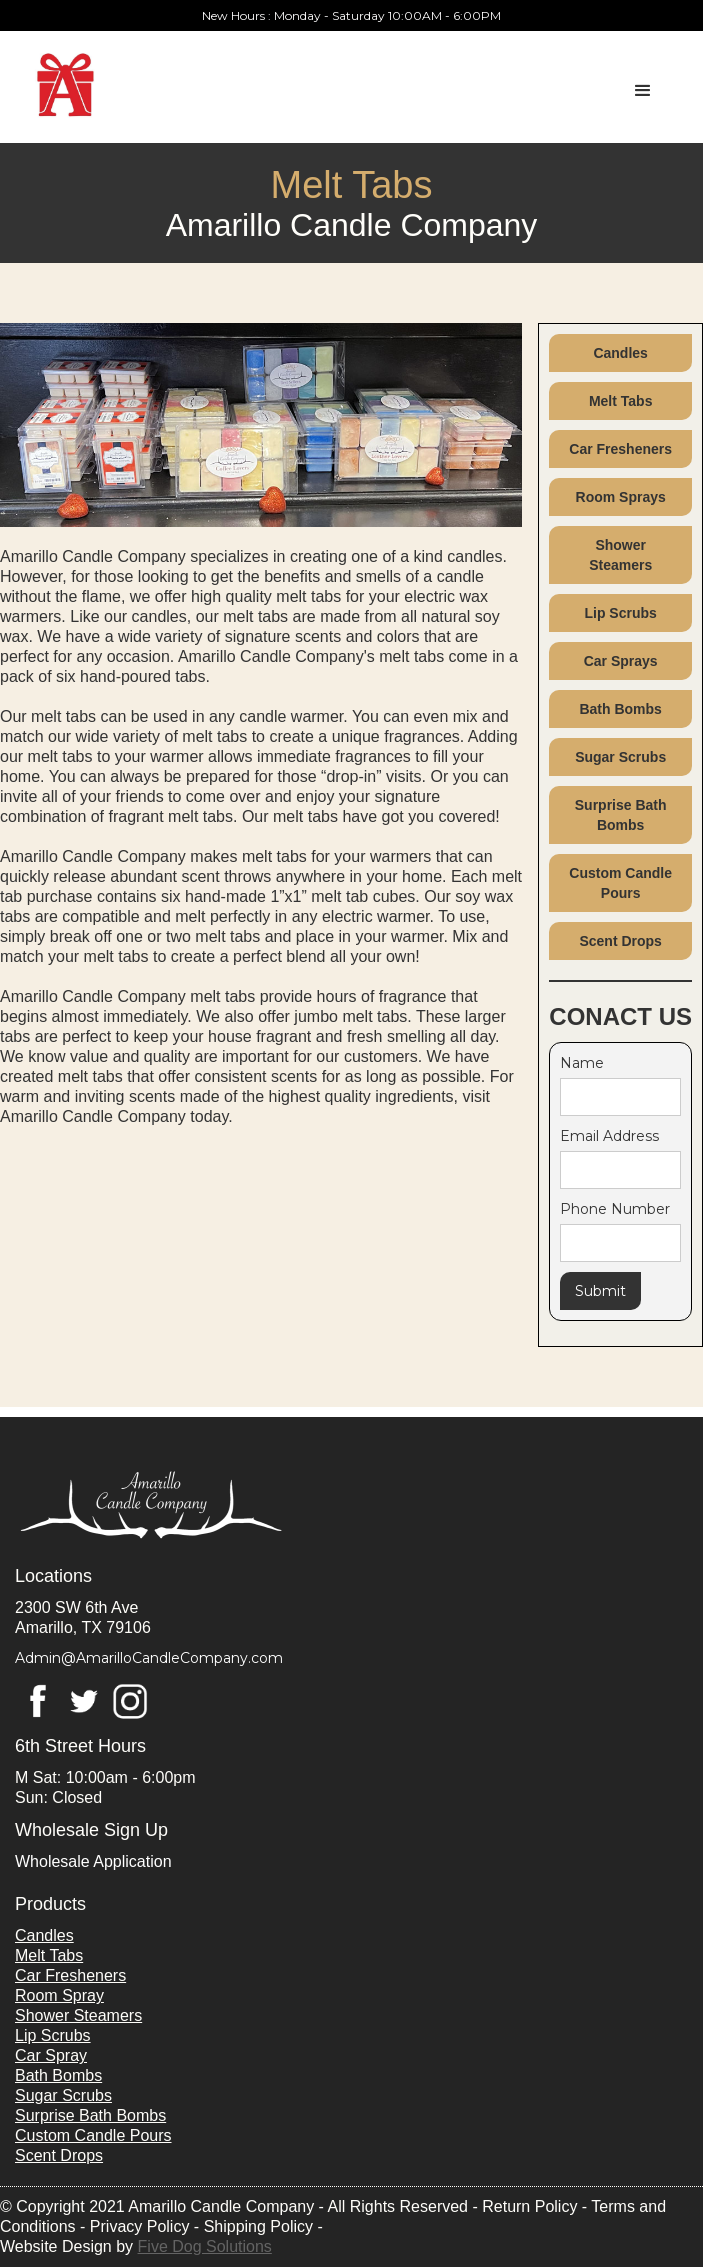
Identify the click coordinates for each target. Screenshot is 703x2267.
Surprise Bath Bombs (621, 815)
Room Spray (59, 1995)
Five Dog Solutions (205, 2246)
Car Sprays (621, 661)
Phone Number (615, 1209)
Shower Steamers (620, 555)
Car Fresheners (620, 449)
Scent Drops (620, 941)
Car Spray (51, 2055)
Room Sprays (621, 497)
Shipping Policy (258, 2226)
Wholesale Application (93, 1861)
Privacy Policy (140, 2226)
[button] (658, 76)
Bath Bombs (620, 709)
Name (582, 1063)
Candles (620, 353)
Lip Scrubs (620, 613)
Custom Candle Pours (620, 883)
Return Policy (529, 2206)
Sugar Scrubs (620, 757)
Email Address (609, 1136)
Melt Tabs (621, 401)
